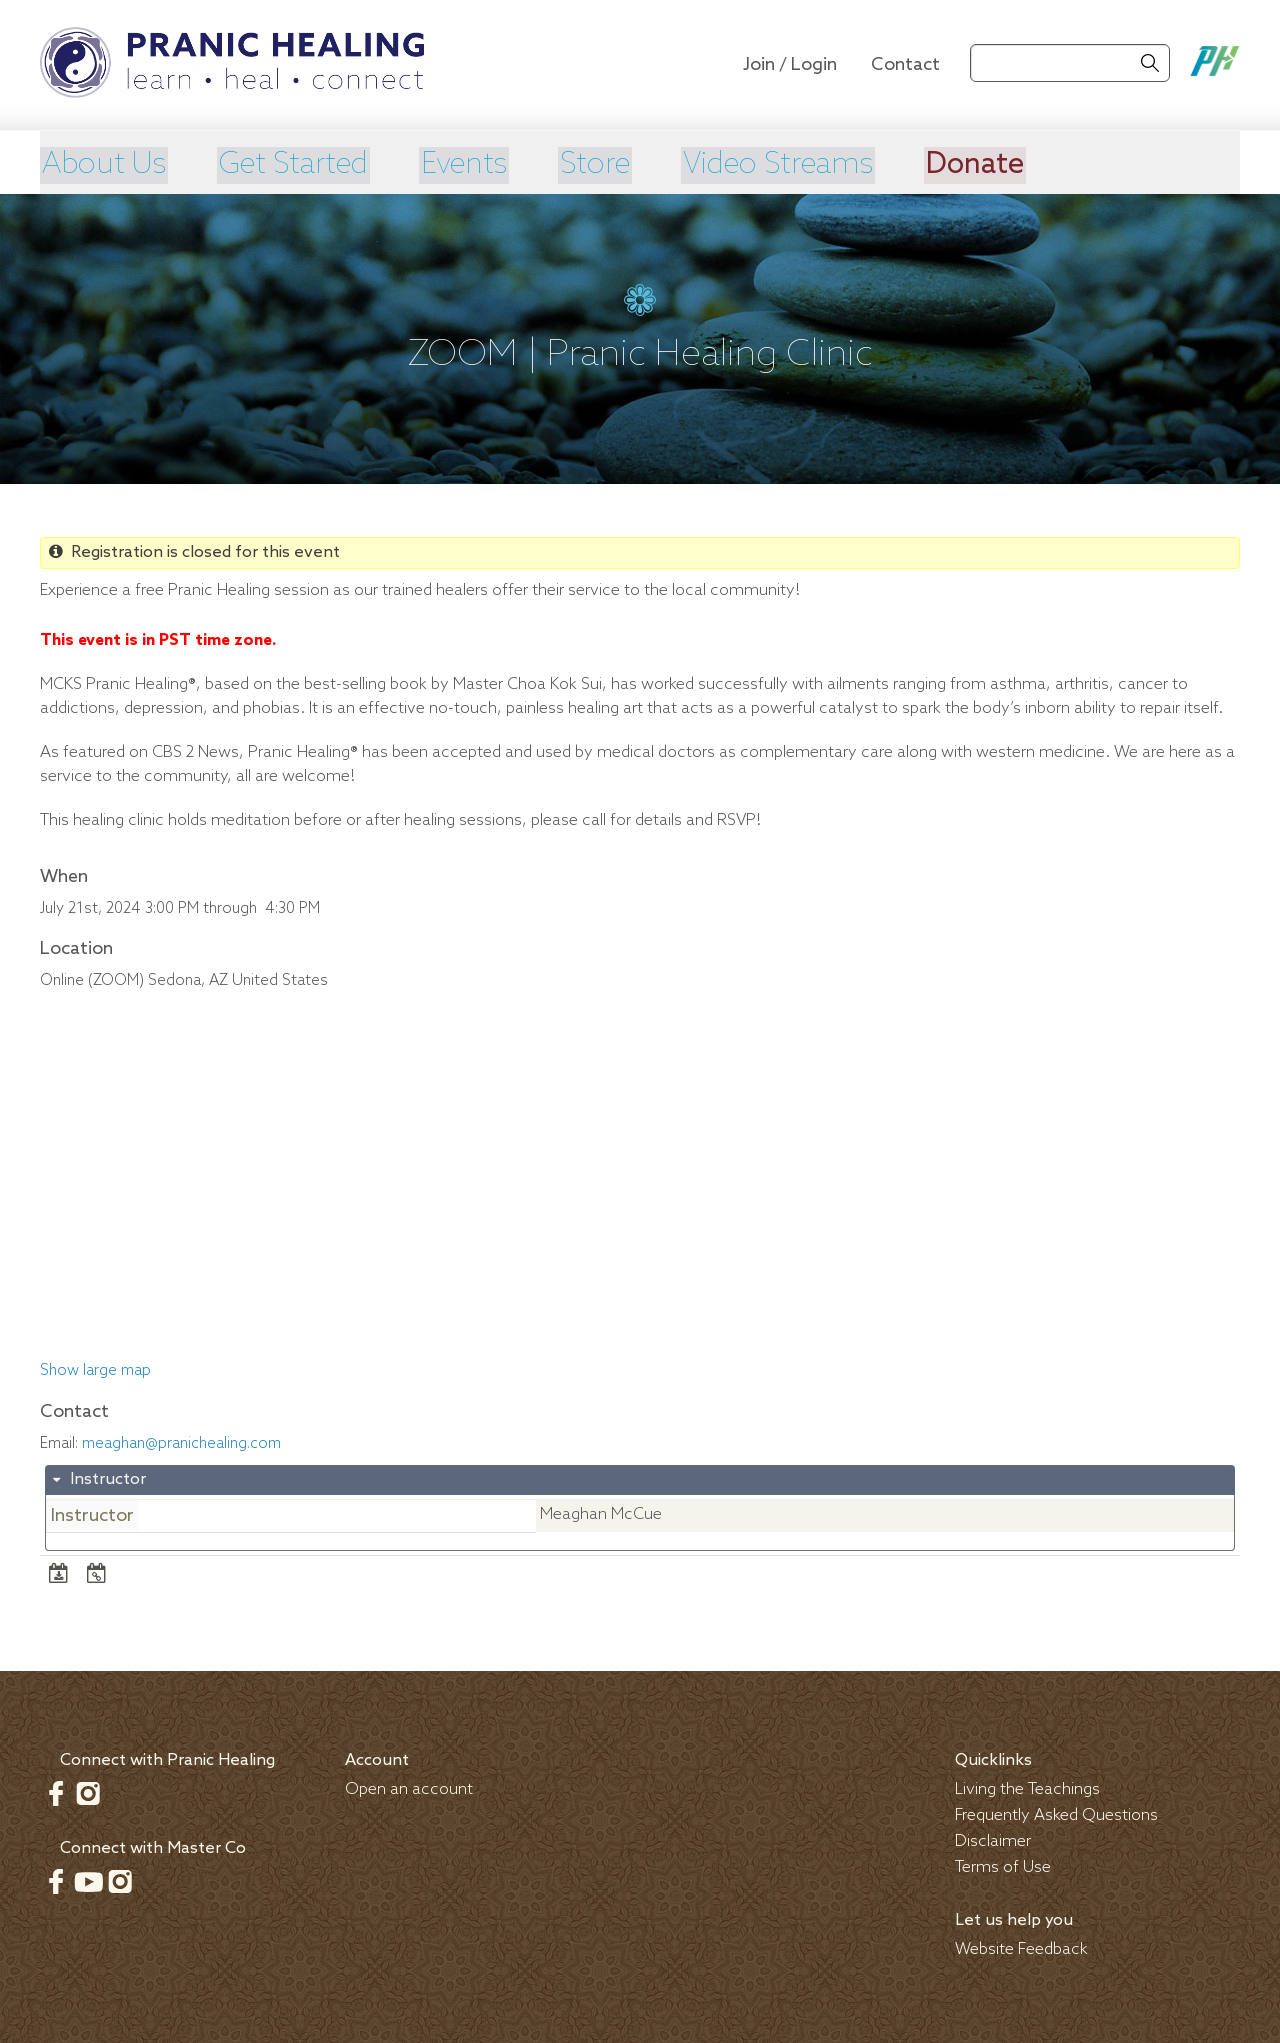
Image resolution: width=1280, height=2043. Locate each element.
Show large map (95, 1371)
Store (614, 165)
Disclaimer (993, 1841)
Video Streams (804, 165)
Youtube (88, 1881)
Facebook (56, 1793)
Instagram (88, 1793)
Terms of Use (1003, 1867)
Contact (905, 65)
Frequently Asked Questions (1056, 1815)
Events (478, 165)
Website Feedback (1021, 1949)
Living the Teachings (1027, 1789)
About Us (104, 165)
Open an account (409, 1789)
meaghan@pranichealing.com (181, 1443)
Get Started (301, 165)
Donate (1008, 165)
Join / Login (790, 65)
